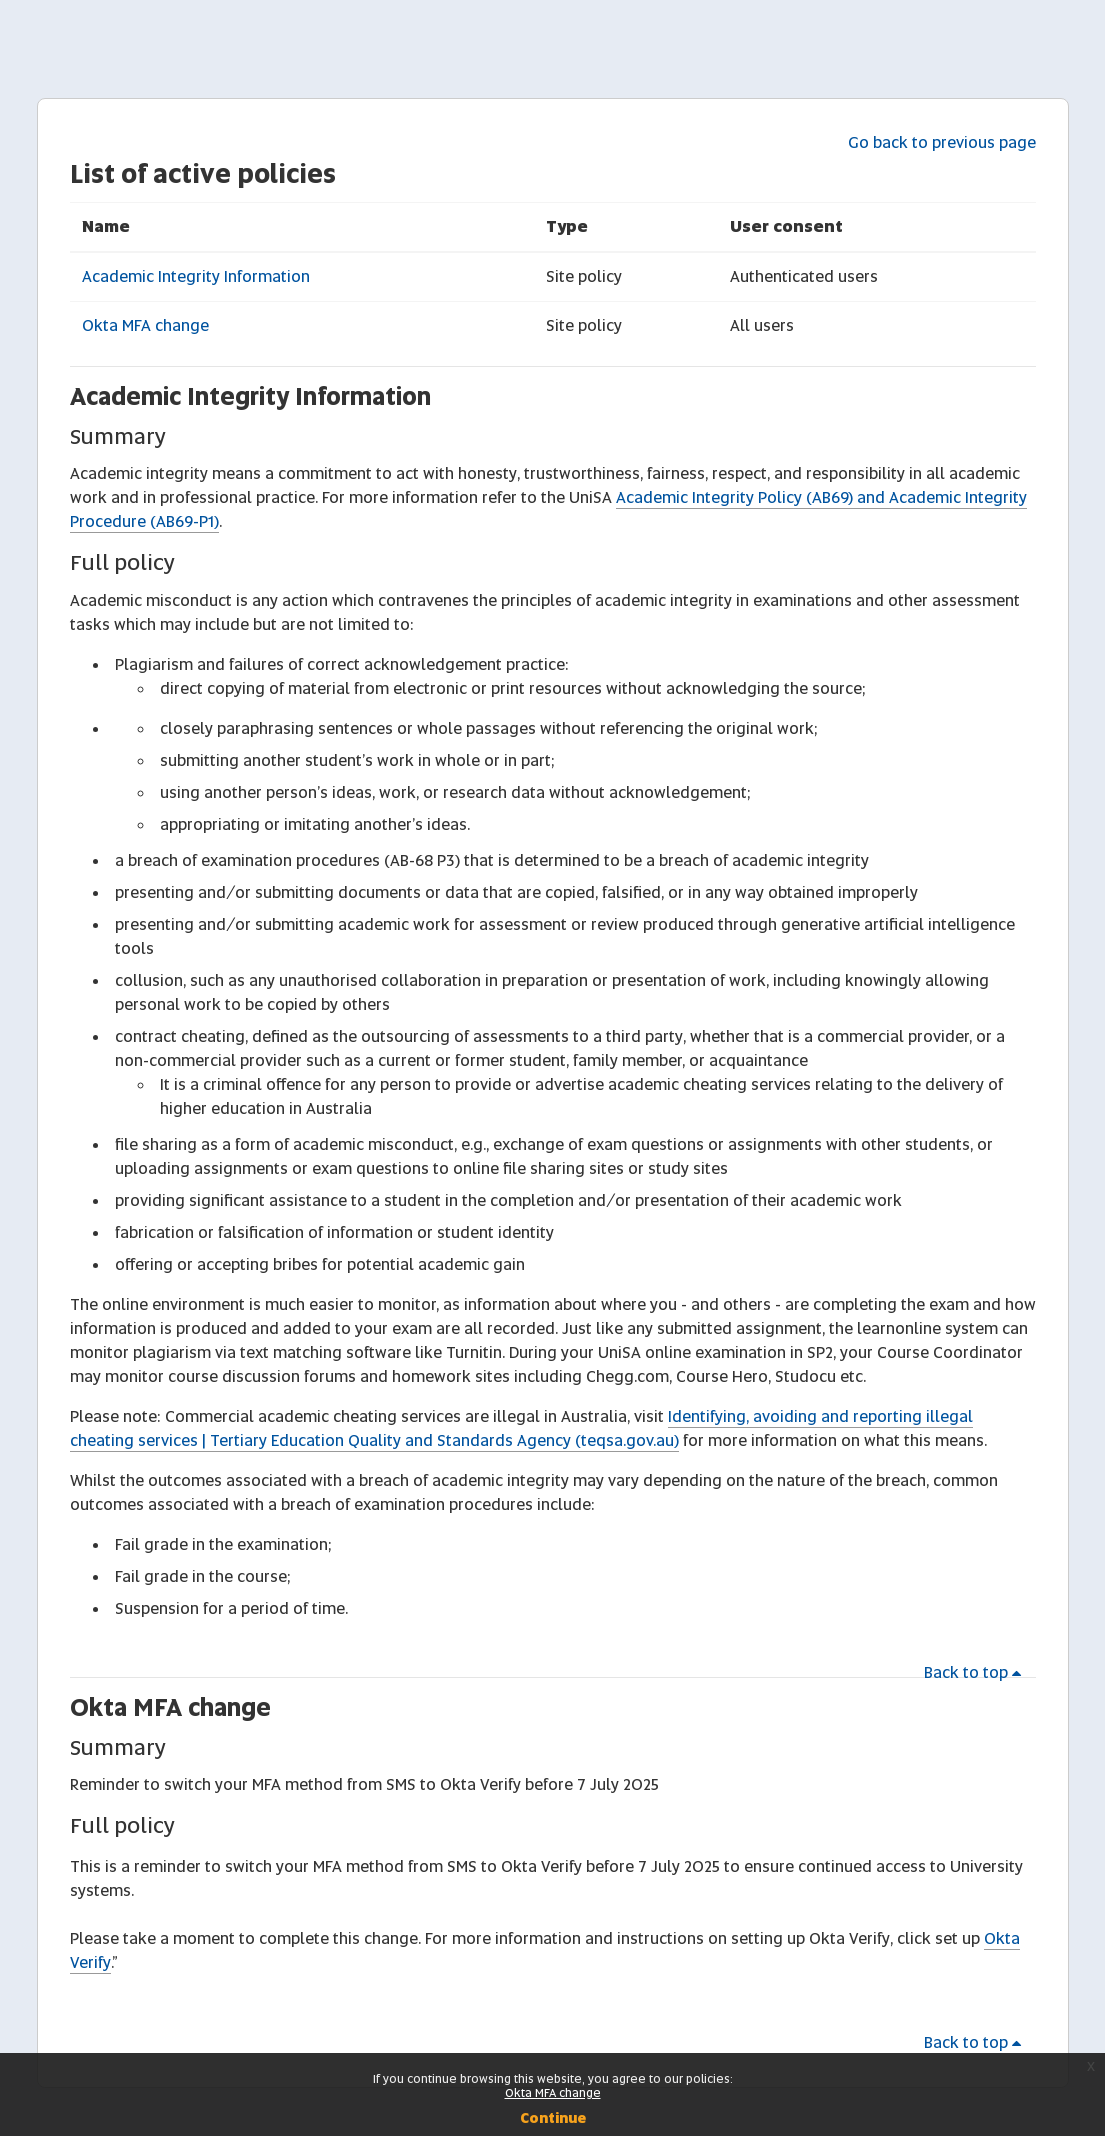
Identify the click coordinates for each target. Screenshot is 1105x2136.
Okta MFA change (145, 325)
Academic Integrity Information (196, 276)
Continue (553, 2118)
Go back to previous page (942, 142)
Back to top (976, 1672)
